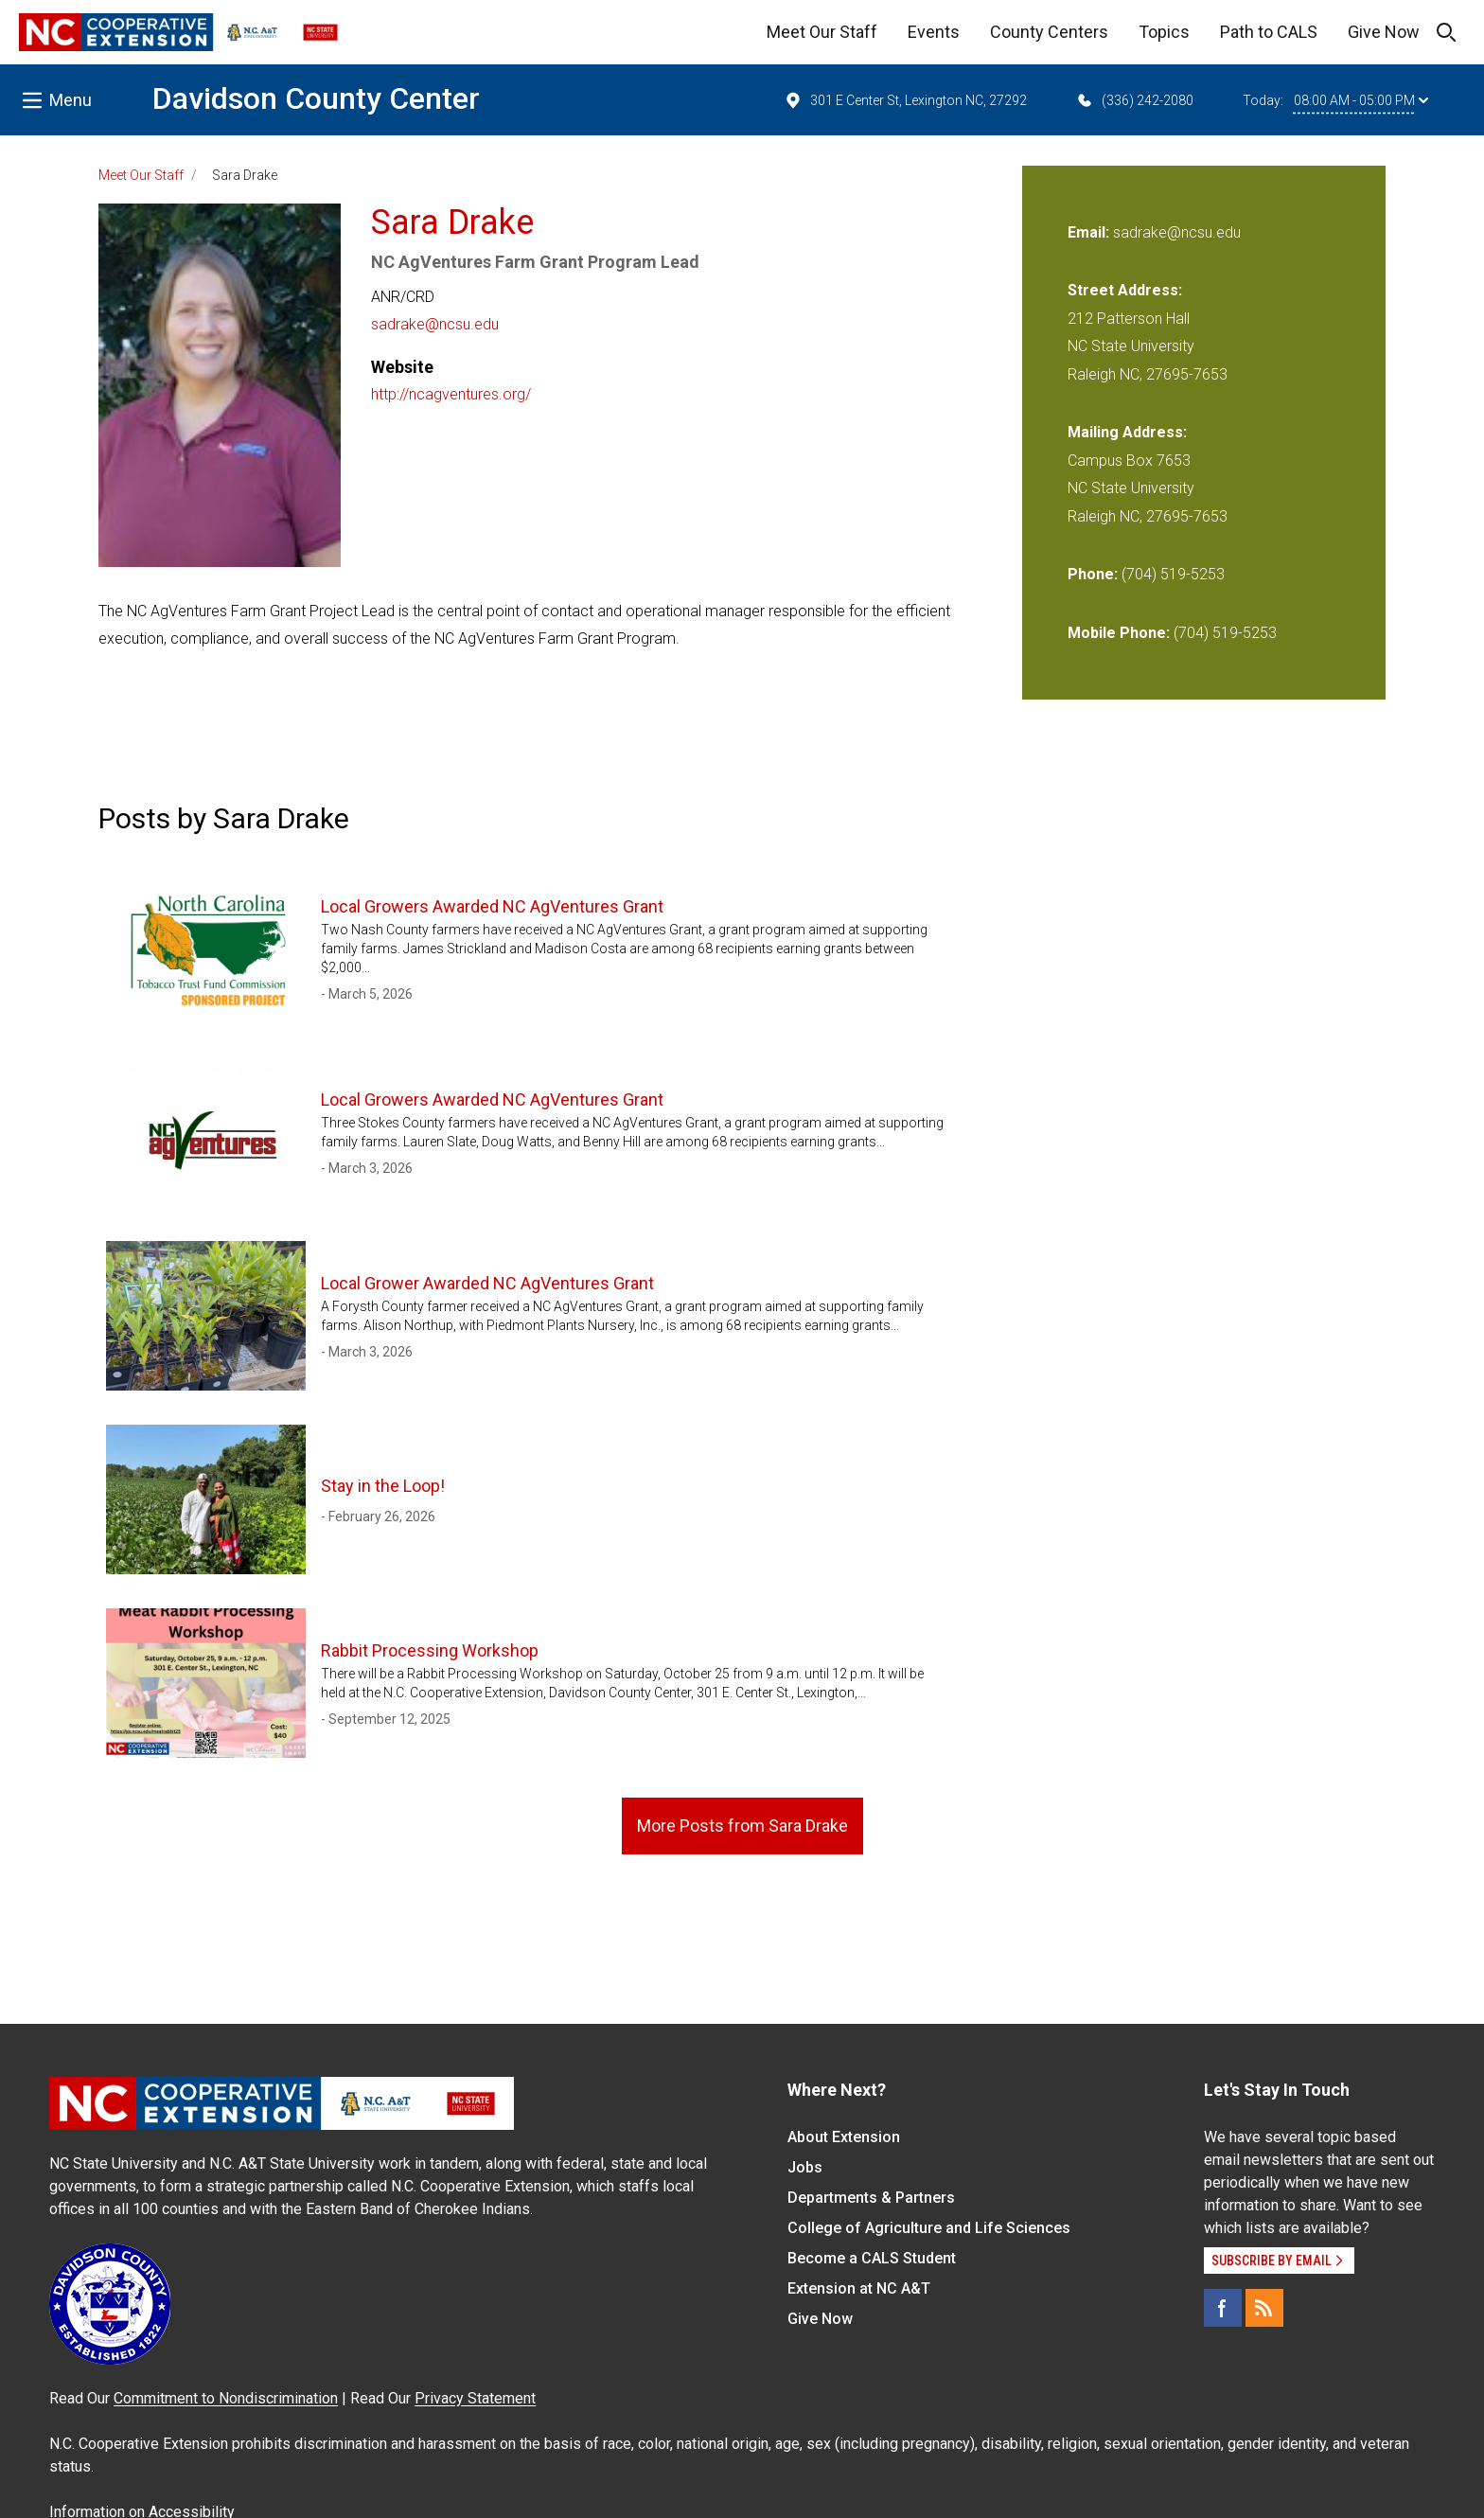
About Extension (843, 2137)
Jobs (804, 2167)
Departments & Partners (871, 2198)
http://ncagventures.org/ (451, 394)
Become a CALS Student (871, 2258)
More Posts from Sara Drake (742, 1825)
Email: (1090, 232)
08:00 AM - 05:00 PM (1361, 100)
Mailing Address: (1127, 432)
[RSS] (1264, 2308)
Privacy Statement (475, 2398)
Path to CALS (1268, 32)
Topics (1164, 32)
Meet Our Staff (822, 32)
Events (934, 32)
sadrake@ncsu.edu (435, 324)
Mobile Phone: (1119, 633)
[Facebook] (1223, 2308)
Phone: (1093, 574)
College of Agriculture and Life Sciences (928, 2228)
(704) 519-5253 (1173, 574)
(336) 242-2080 (1134, 100)
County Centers (1049, 32)
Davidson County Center (316, 98)
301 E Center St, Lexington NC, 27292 (905, 100)
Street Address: (1125, 290)
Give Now (1384, 32)
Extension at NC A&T (858, 2288)
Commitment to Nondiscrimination (226, 2398)
